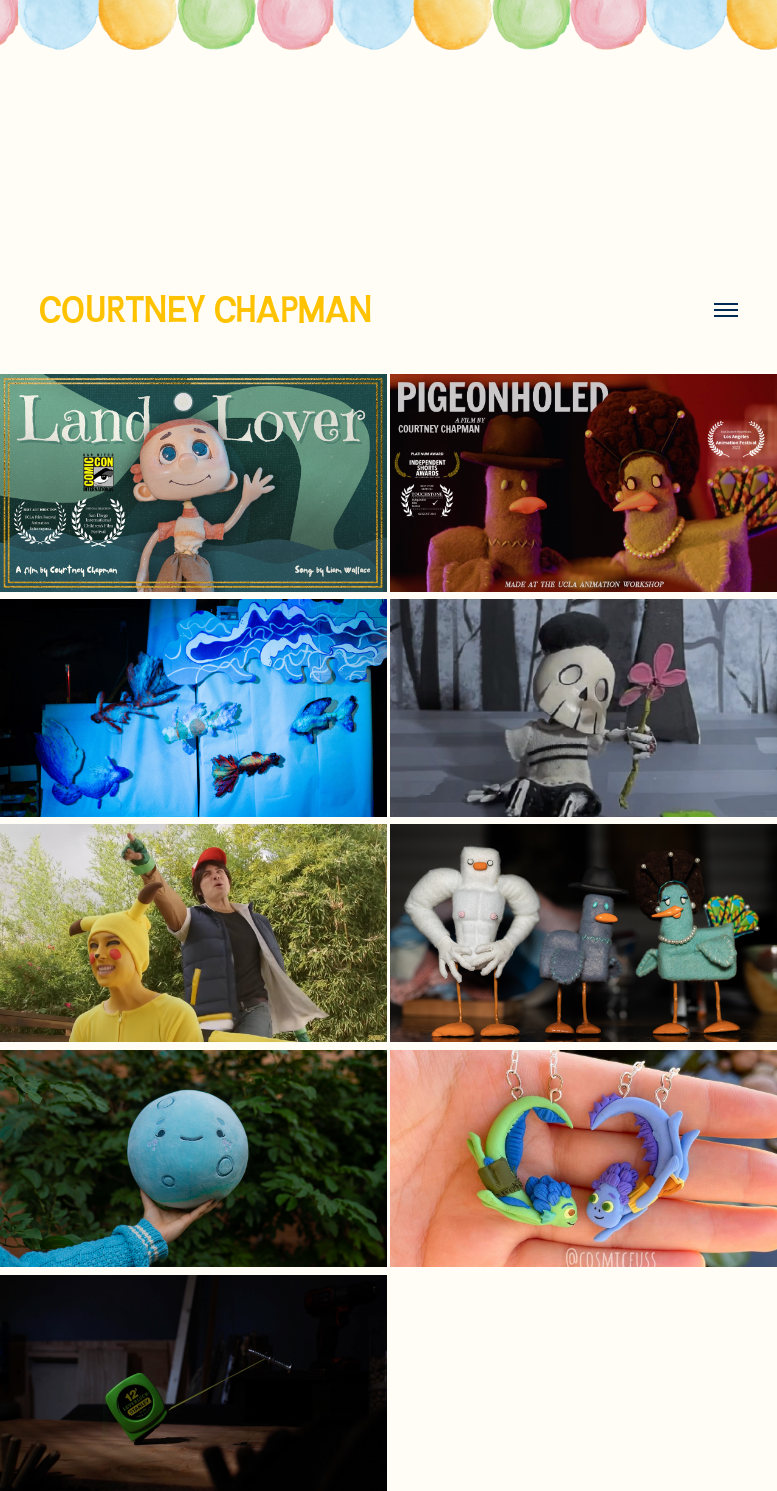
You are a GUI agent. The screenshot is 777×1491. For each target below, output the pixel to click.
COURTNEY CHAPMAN (205, 309)
